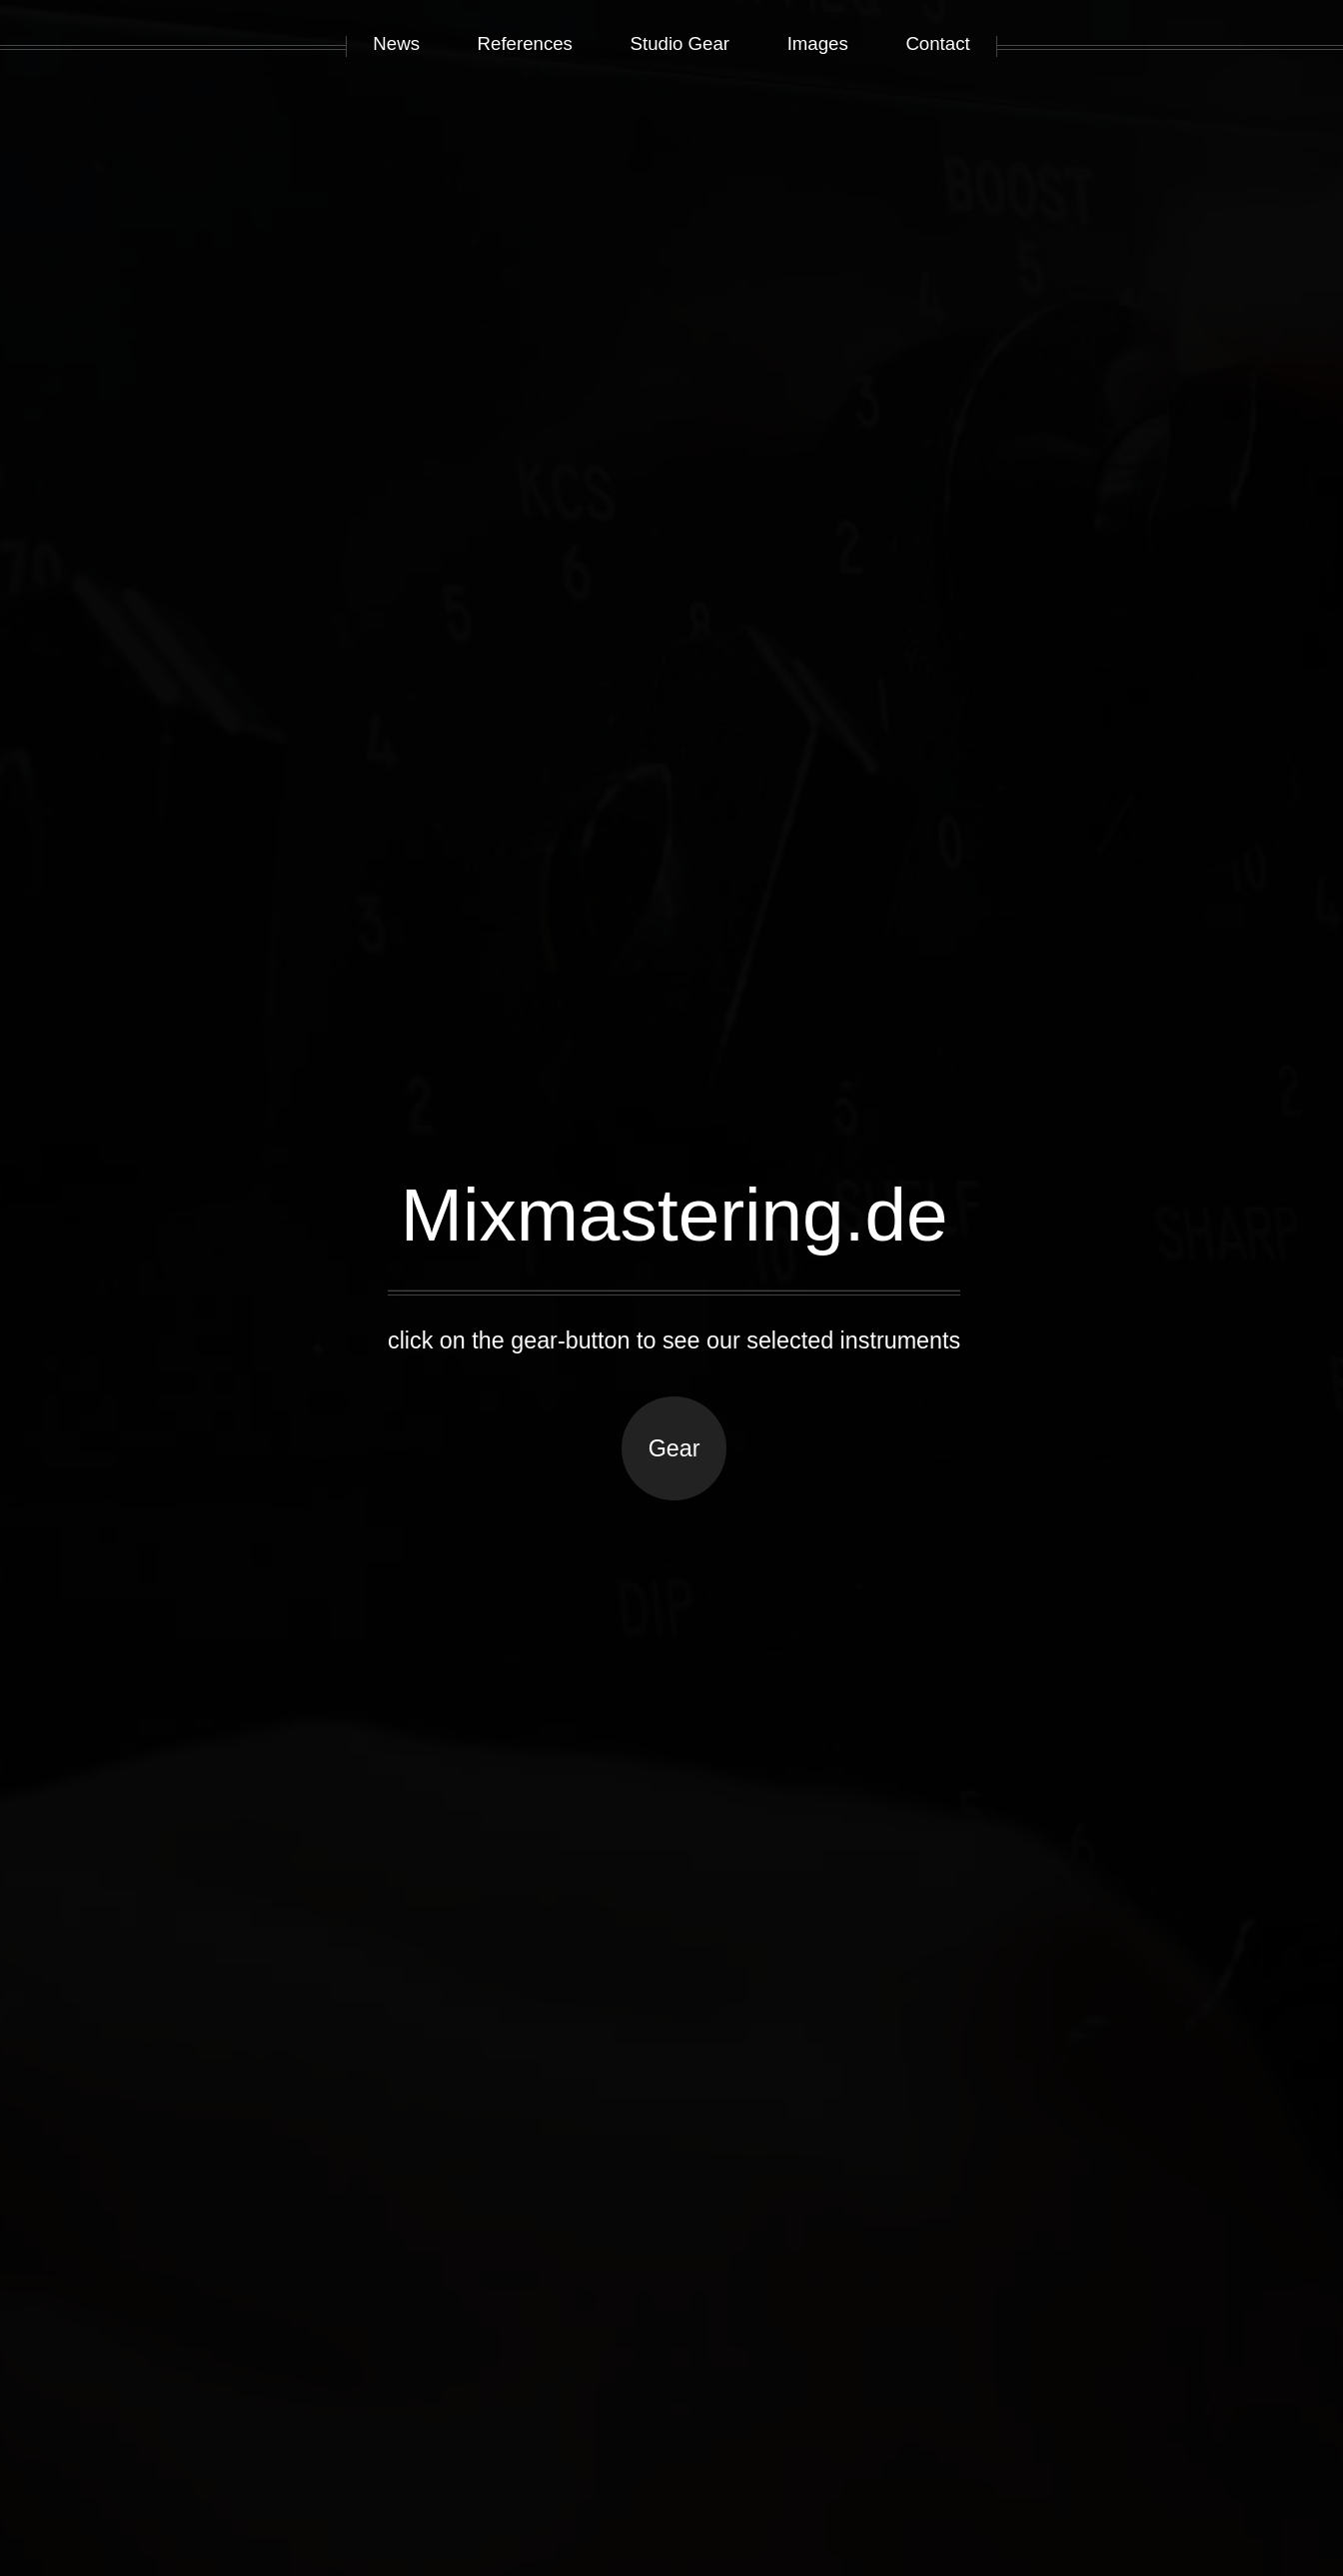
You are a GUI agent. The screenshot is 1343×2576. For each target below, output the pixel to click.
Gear (674, 1448)
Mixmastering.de (674, 1215)
